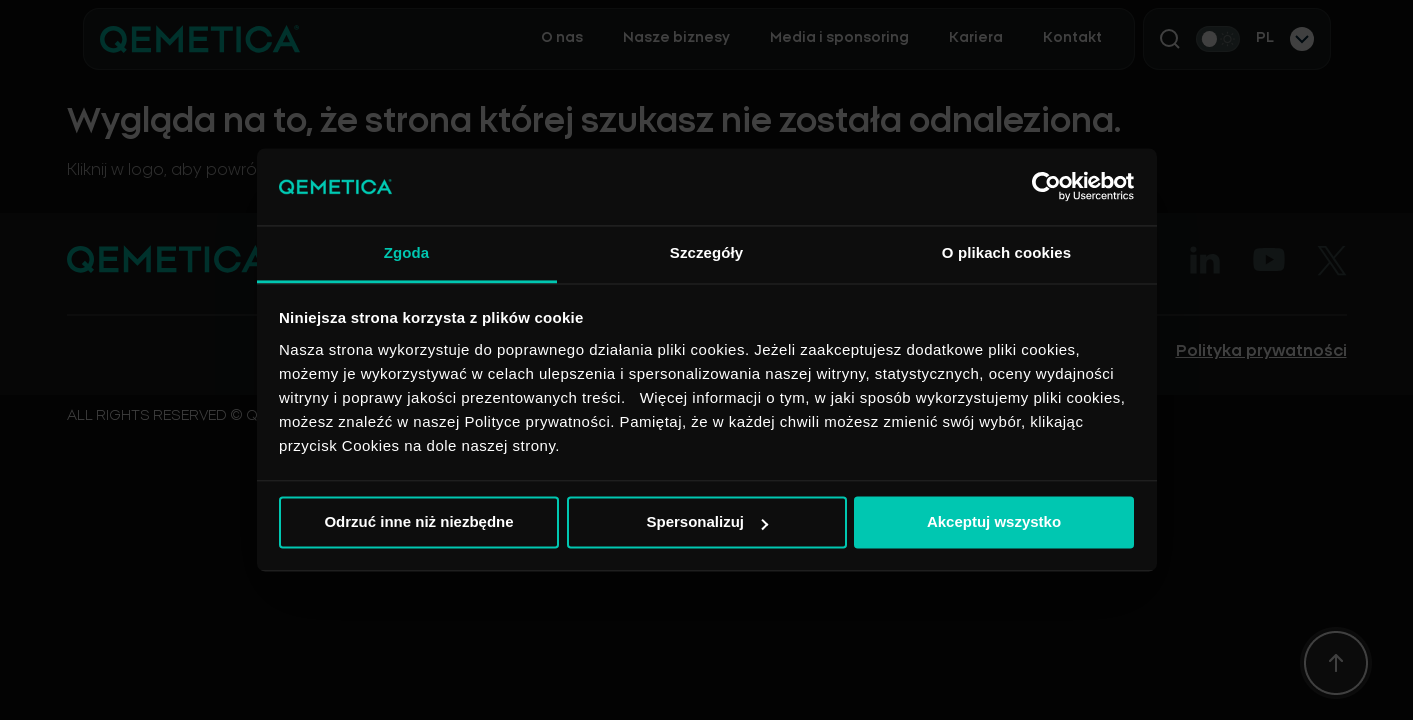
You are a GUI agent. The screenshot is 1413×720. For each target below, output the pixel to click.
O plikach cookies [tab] (1006, 252)
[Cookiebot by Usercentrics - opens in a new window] (1046, 187)
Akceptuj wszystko (994, 522)
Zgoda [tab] (407, 252)
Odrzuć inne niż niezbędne (418, 522)
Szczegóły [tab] (706, 252)
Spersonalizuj (707, 522)
